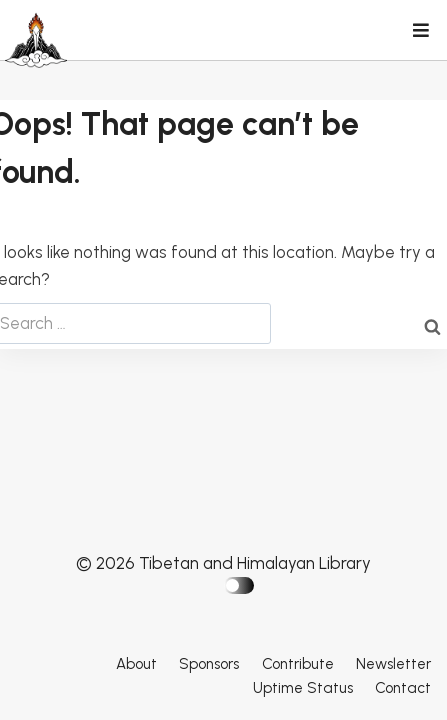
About (136, 664)
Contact (403, 688)
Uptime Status (303, 688)
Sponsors (209, 664)
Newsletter (393, 664)
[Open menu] (420, 32)
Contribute (298, 664)
